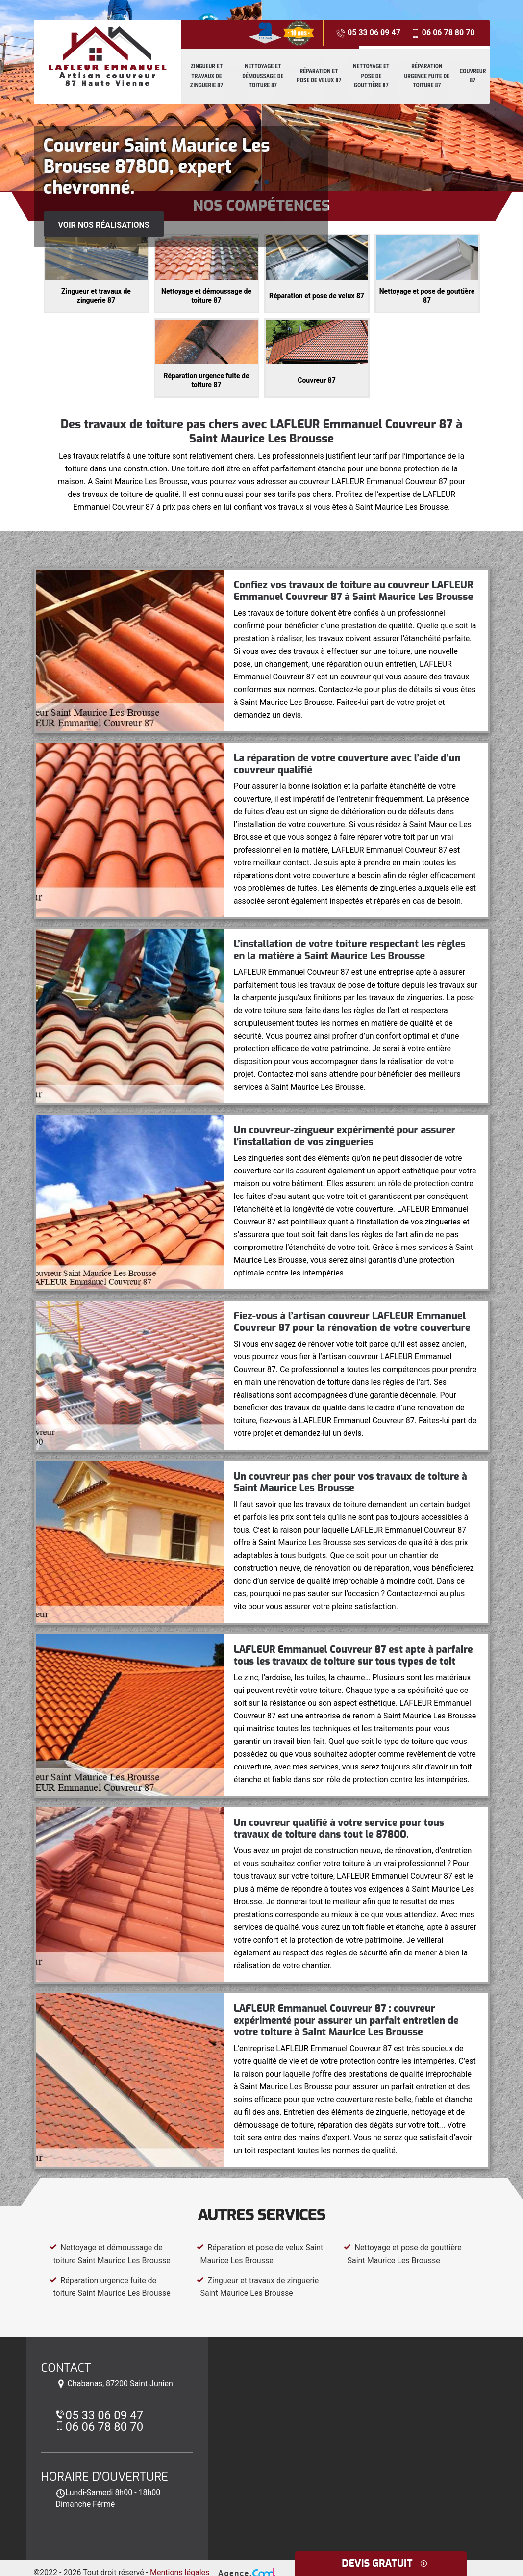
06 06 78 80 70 (442, 32)
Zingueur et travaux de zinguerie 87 (206, 76)
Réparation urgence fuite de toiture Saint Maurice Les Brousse (110, 2287)
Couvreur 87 (472, 76)
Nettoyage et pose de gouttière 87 (371, 76)
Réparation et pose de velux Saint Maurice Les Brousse (260, 2254)
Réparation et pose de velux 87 (319, 76)
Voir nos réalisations (103, 225)
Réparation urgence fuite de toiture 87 (426, 76)
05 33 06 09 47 (368, 32)
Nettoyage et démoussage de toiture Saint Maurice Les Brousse (110, 2254)
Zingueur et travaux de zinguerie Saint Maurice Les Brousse (258, 2287)
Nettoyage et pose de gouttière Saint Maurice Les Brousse (403, 2254)
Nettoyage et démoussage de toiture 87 (262, 76)
